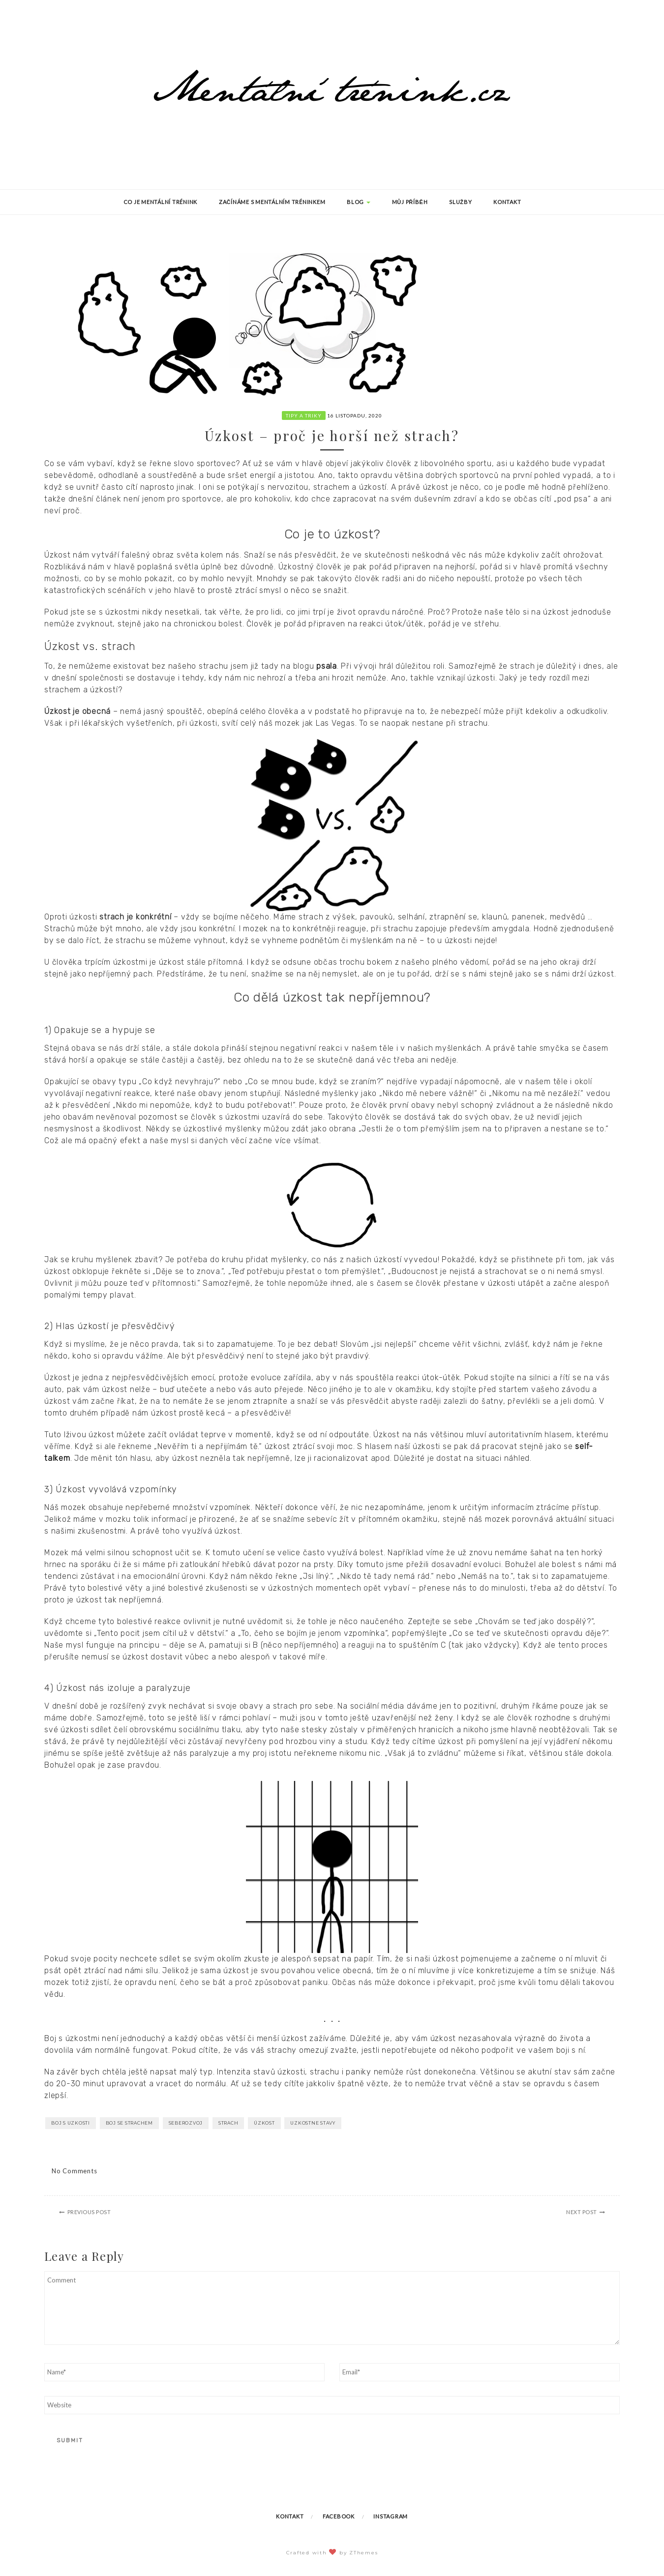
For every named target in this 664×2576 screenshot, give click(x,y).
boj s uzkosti (70, 2123)
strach (228, 2123)
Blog (358, 202)
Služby (460, 202)
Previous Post (89, 2212)
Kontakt (507, 202)
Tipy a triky (304, 415)
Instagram (390, 2516)
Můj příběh (410, 202)
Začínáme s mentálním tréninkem (272, 202)
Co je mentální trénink (160, 202)
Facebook (339, 2516)
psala (326, 666)
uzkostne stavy (312, 2123)
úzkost (264, 2123)
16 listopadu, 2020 (354, 415)
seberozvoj (186, 2123)
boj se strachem (129, 2123)
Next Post (581, 2212)
